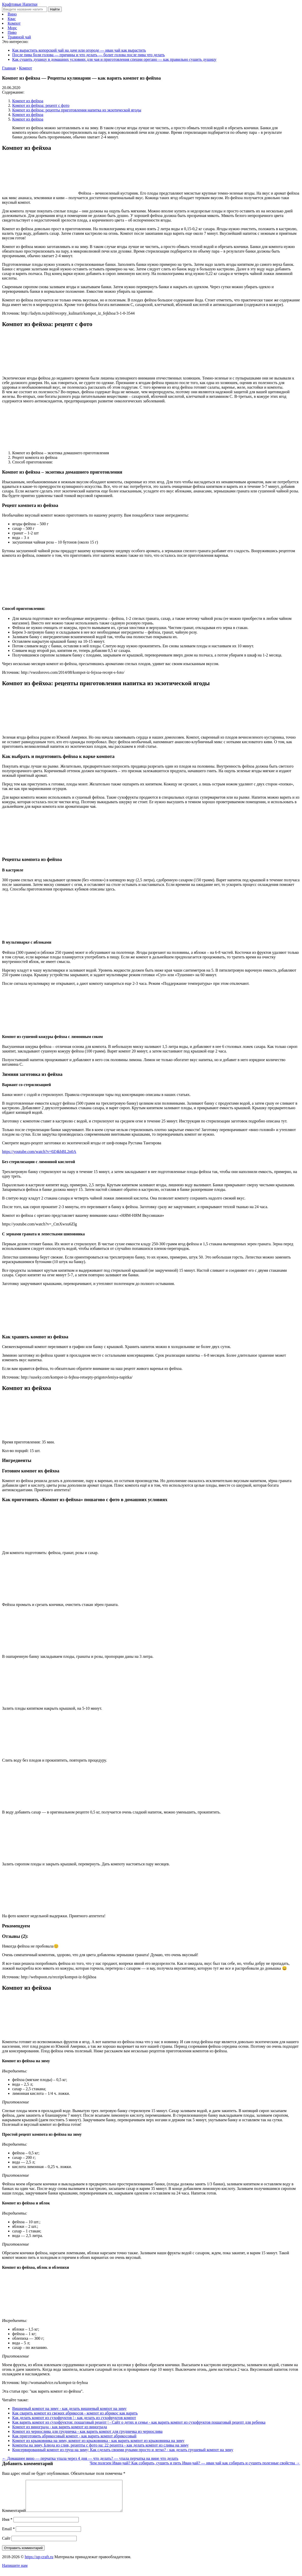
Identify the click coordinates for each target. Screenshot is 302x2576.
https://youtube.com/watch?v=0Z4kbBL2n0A (39, 1151)
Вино (12, 14)
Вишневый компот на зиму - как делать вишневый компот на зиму (69, 2408)
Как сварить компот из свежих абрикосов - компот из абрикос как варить (75, 2413)
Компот (14, 23)
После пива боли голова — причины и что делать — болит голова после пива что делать (88, 55)
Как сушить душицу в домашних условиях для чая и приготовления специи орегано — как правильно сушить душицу (114, 59)
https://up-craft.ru (39, 2563)
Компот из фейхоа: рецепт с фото (40, 105)
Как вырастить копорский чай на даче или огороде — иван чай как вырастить (79, 50)
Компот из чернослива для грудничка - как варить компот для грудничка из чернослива (87, 2431)
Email (8, 2535)
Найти (55, 9)
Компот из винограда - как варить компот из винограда (59, 2427)
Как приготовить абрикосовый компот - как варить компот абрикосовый (74, 2436)
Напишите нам (14, 2571)
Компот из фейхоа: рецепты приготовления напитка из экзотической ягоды (76, 110)
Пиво (12, 32)
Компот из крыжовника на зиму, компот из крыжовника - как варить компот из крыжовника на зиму (98, 2440)
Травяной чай (19, 37)
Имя (7, 2525)
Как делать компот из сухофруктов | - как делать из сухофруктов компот (74, 2418)
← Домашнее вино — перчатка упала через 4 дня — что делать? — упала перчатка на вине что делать (90, 2458)
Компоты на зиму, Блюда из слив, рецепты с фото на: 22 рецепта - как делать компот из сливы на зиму (100, 2445)
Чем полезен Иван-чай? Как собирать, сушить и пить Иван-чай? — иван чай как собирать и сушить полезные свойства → (195, 2463)
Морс (12, 28)
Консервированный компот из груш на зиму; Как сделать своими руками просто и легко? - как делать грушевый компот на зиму (122, 2450)
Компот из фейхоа (27, 101)
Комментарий (14, 2516)
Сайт (6, 2544)
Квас (12, 19)
